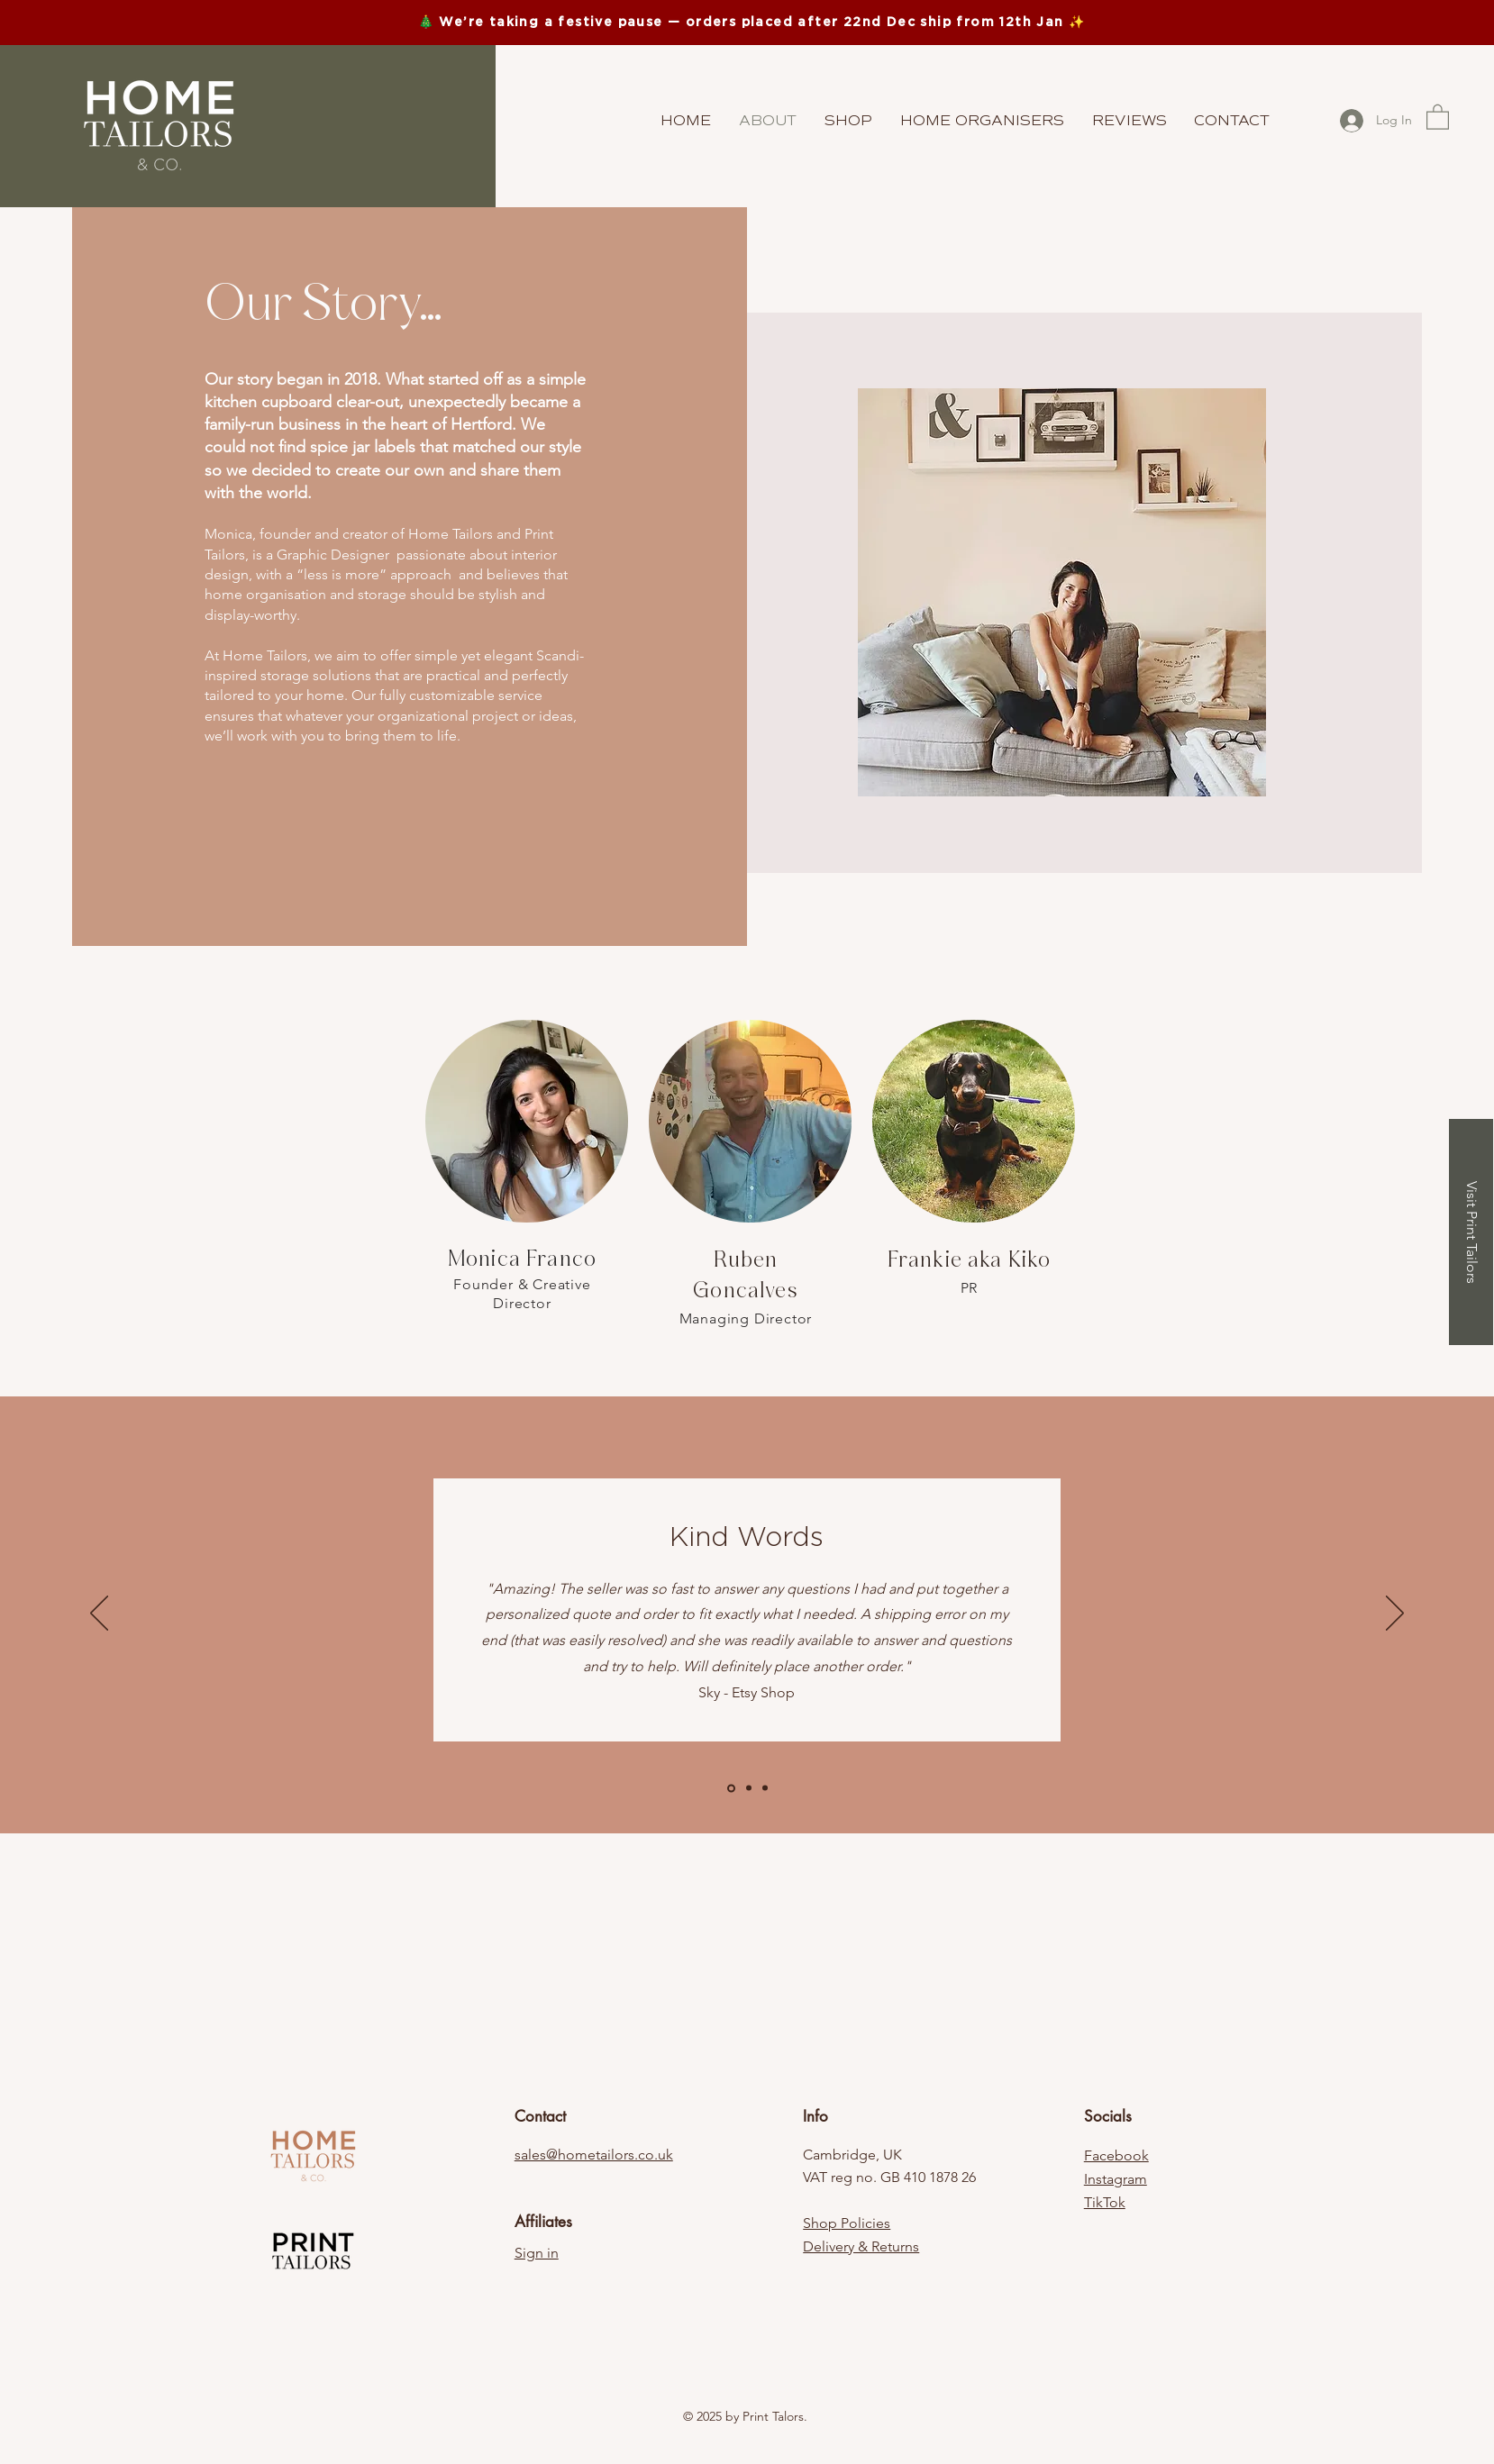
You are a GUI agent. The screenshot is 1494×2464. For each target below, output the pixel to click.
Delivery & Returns (861, 2246)
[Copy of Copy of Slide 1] (765, 1788)
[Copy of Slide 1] (749, 1788)
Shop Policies (846, 2223)
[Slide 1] (731, 1788)
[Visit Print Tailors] (1471, 1232)
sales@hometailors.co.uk (594, 2154)
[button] (1437, 116)
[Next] (1395, 1614)
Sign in (537, 2252)
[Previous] (99, 1614)
